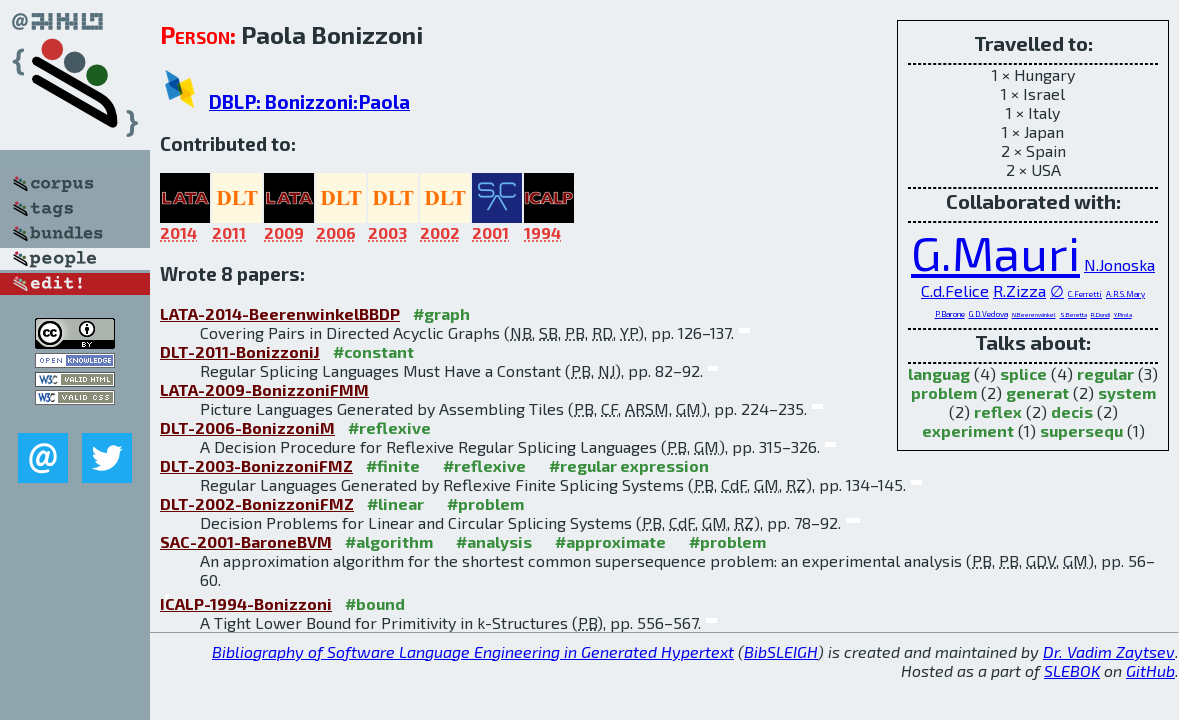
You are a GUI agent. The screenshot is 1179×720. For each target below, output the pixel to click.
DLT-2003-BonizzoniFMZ (256, 465)
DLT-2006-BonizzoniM (247, 427)
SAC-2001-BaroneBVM (246, 541)
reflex (998, 411)
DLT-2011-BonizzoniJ (240, 351)
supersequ (1081, 430)
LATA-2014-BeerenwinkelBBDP (280, 313)
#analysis (494, 541)
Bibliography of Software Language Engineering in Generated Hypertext (473, 651)
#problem (485, 503)
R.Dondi (1100, 314)
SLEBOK (1072, 670)
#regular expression (629, 465)
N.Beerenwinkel (1034, 314)
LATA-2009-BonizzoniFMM (264, 389)
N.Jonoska (1119, 264)
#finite (393, 465)
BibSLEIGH (781, 651)
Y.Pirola (1123, 314)
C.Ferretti (1085, 294)
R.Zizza (1019, 290)
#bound (375, 603)
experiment (968, 430)
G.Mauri (995, 252)
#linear (395, 503)
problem (944, 392)
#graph (441, 313)
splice (1023, 373)
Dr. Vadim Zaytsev (1109, 651)
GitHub (1150, 670)
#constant (373, 351)
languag (939, 373)
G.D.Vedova (988, 314)
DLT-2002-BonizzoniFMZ (257, 503)
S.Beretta (1073, 314)
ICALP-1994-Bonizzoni (246, 603)
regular (1105, 373)
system (1127, 392)
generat (1037, 392)
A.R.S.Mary (1125, 294)
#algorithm (389, 541)
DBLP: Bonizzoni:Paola (309, 101)
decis (1072, 411)
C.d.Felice (955, 290)
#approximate (610, 541)
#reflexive (389, 427)
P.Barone (950, 314)
